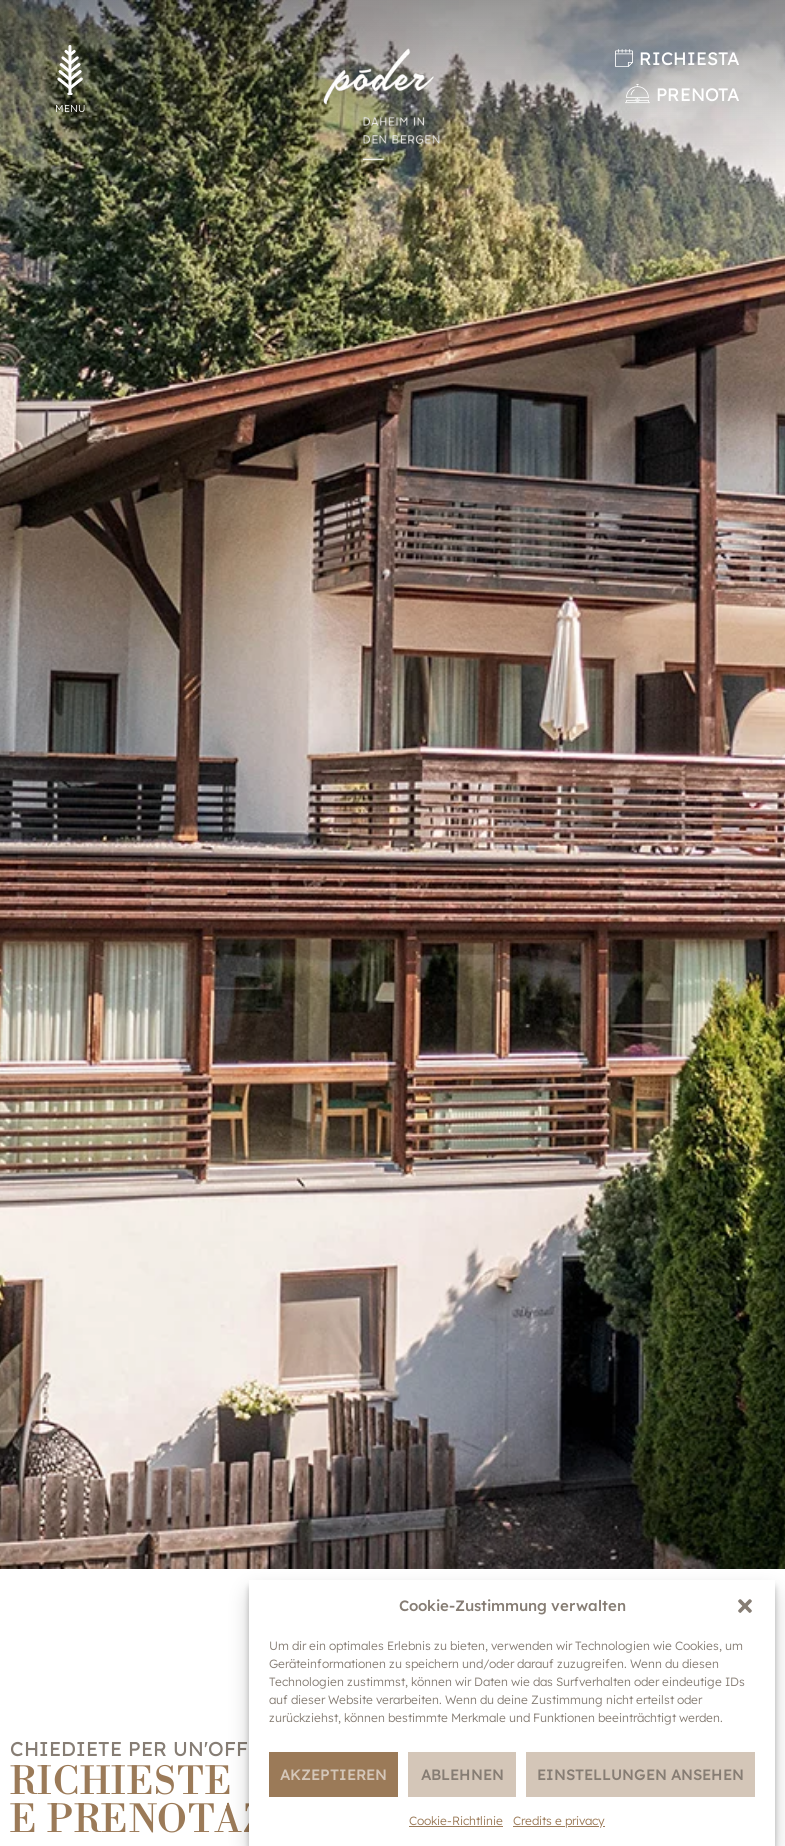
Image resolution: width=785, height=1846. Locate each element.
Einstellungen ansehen (640, 1774)
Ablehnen (462, 1774)
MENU (70, 108)
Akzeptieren (333, 1774)
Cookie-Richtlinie (456, 1820)
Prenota (698, 94)
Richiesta (689, 58)
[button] (745, 1606)
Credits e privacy (559, 1820)
